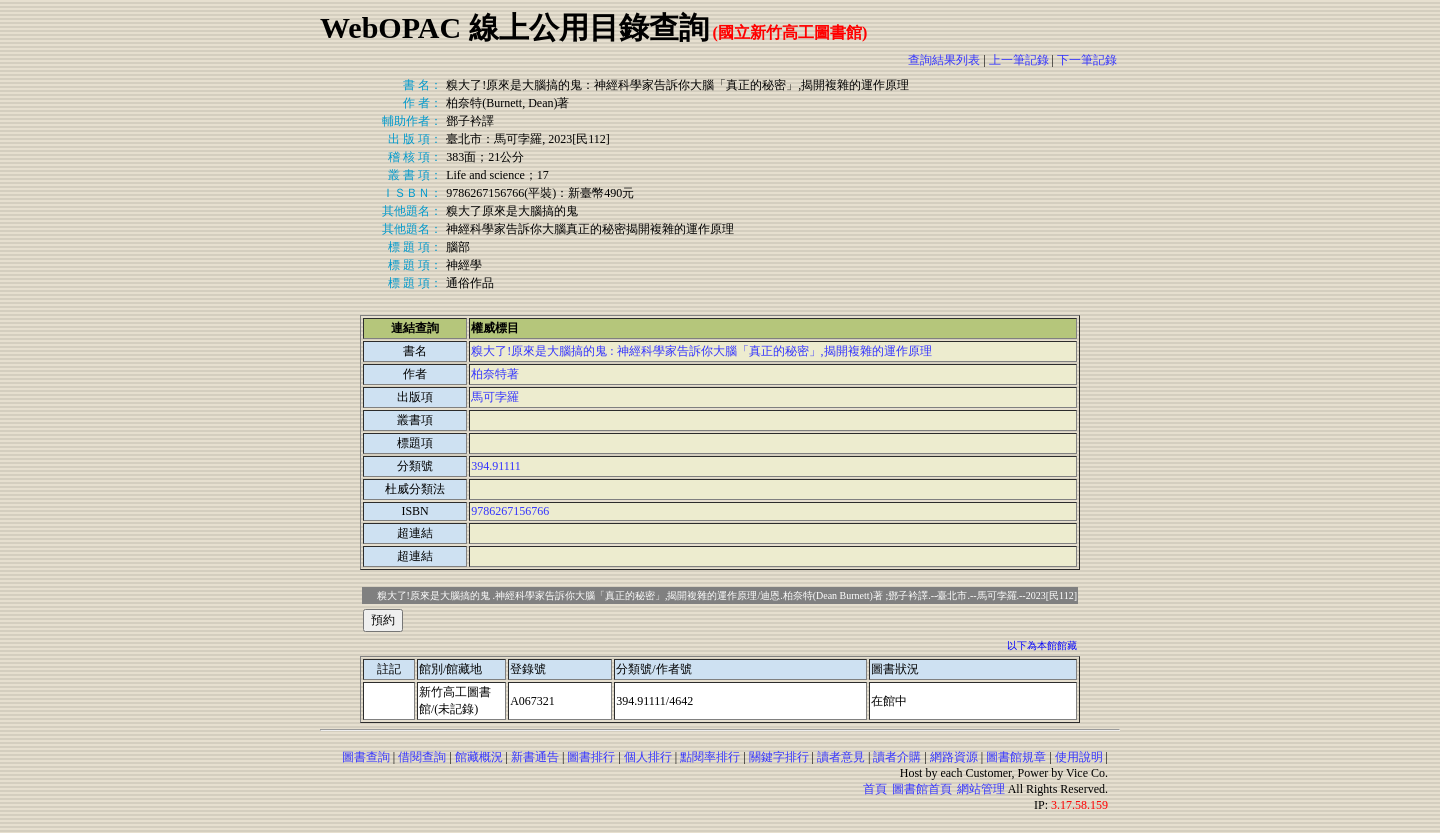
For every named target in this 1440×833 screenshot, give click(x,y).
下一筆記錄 (1087, 60)
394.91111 (496, 466)
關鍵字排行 (779, 757)
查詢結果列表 (944, 60)
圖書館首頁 (922, 789)
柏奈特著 (495, 374)
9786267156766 (510, 511)
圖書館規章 (1016, 757)
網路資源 (954, 757)
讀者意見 (841, 757)
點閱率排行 (710, 757)
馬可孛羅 (495, 397)
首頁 (875, 789)
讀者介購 (897, 757)
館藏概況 (479, 757)
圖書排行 (591, 757)
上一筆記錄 (1019, 60)
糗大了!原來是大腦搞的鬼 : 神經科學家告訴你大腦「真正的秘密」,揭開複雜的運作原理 (701, 351)
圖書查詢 (366, 757)
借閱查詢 (422, 757)
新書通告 (535, 757)
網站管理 (981, 789)
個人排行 (648, 757)
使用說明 (1079, 757)
